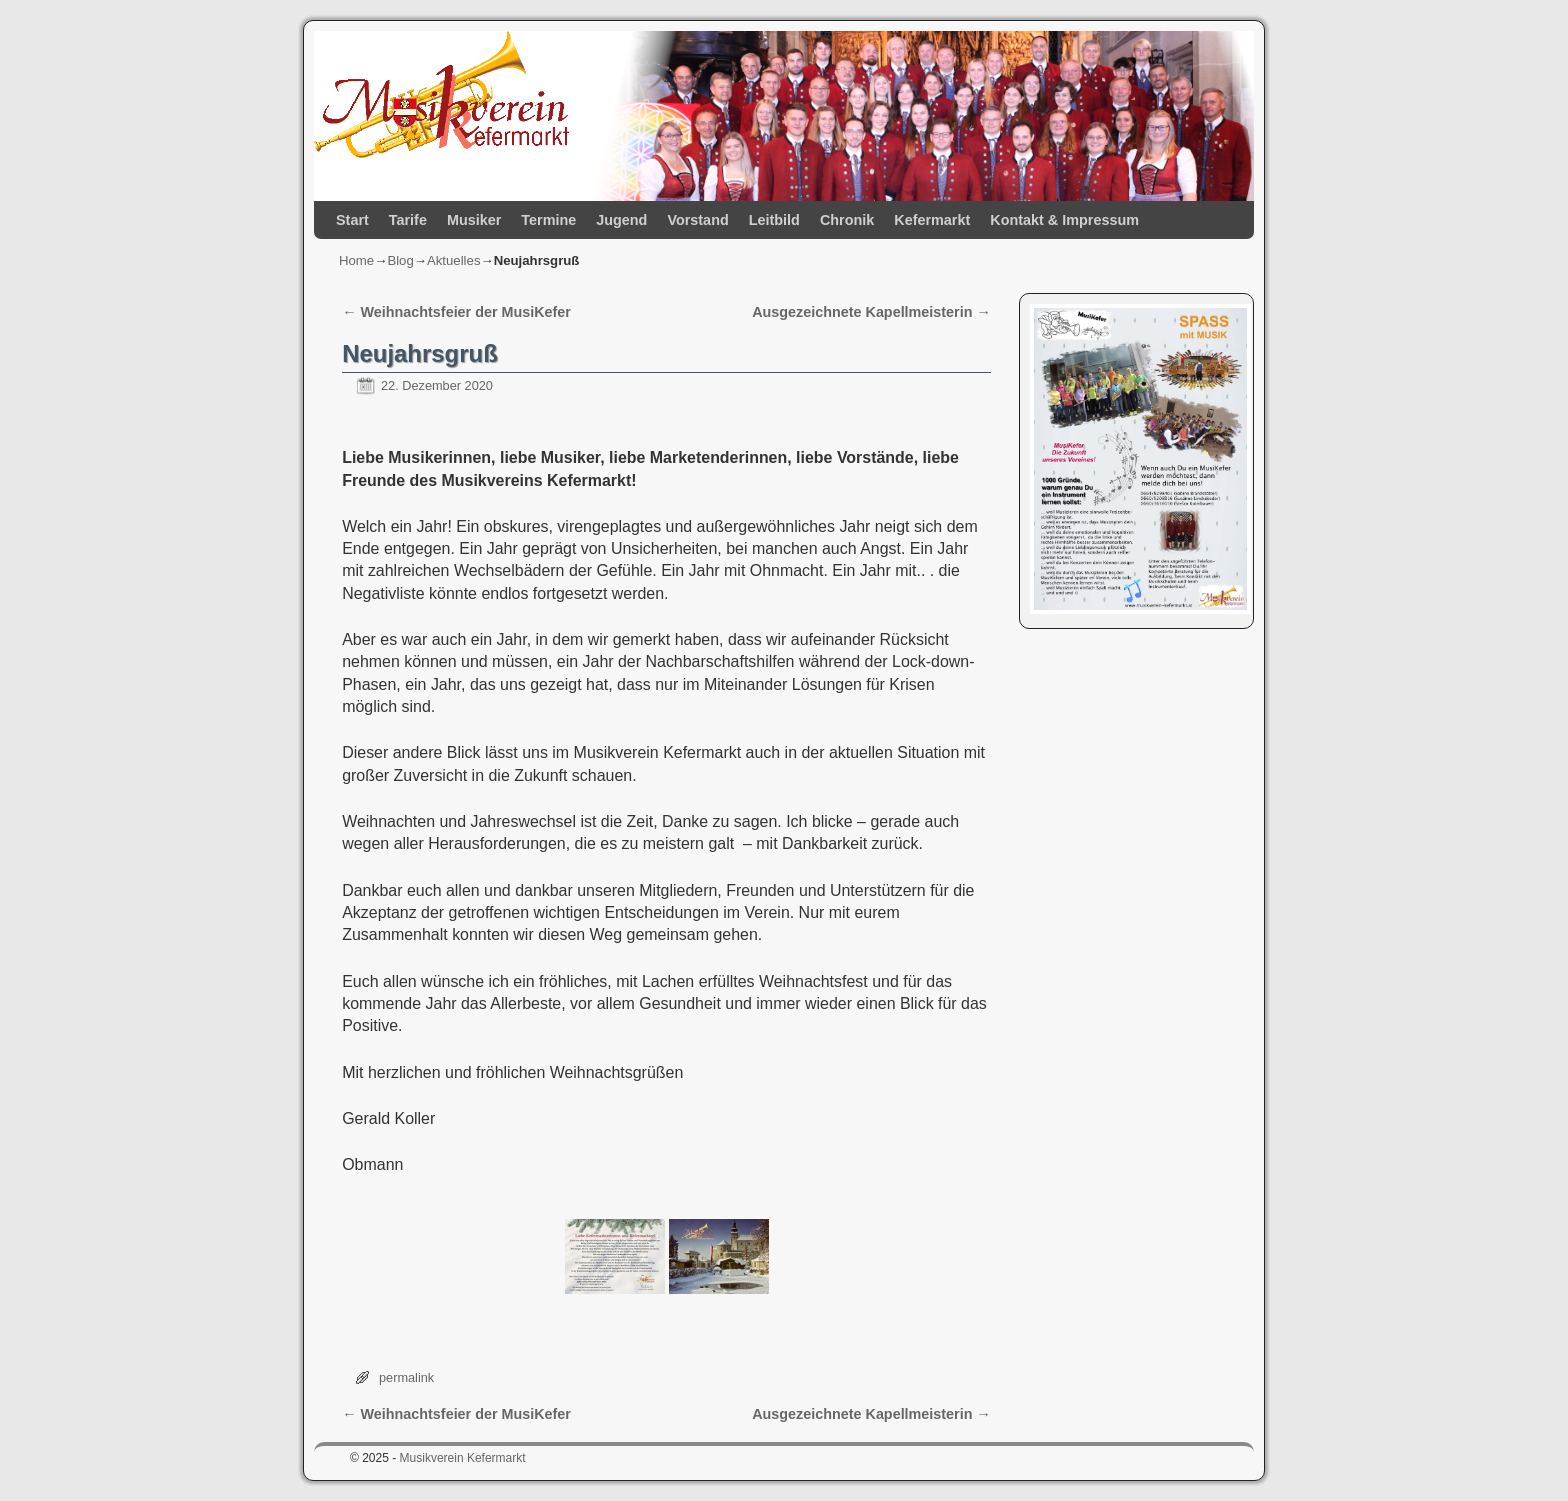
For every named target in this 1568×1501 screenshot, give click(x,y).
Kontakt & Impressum (1064, 220)
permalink (406, 1377)
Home (356, 260)
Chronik (847, 220)
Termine (548, 220)
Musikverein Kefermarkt (463, 1458)
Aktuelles (454, 260)
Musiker (474, 220)
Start (352, 220)
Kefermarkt (932, 220)
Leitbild (774, 220)
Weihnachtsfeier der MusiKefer (456, 312)
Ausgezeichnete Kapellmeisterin (871, 312)
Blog (400, 260)
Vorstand (697, 220)
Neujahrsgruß (420, 353)
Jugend (621, 220)
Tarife (408, 220)
